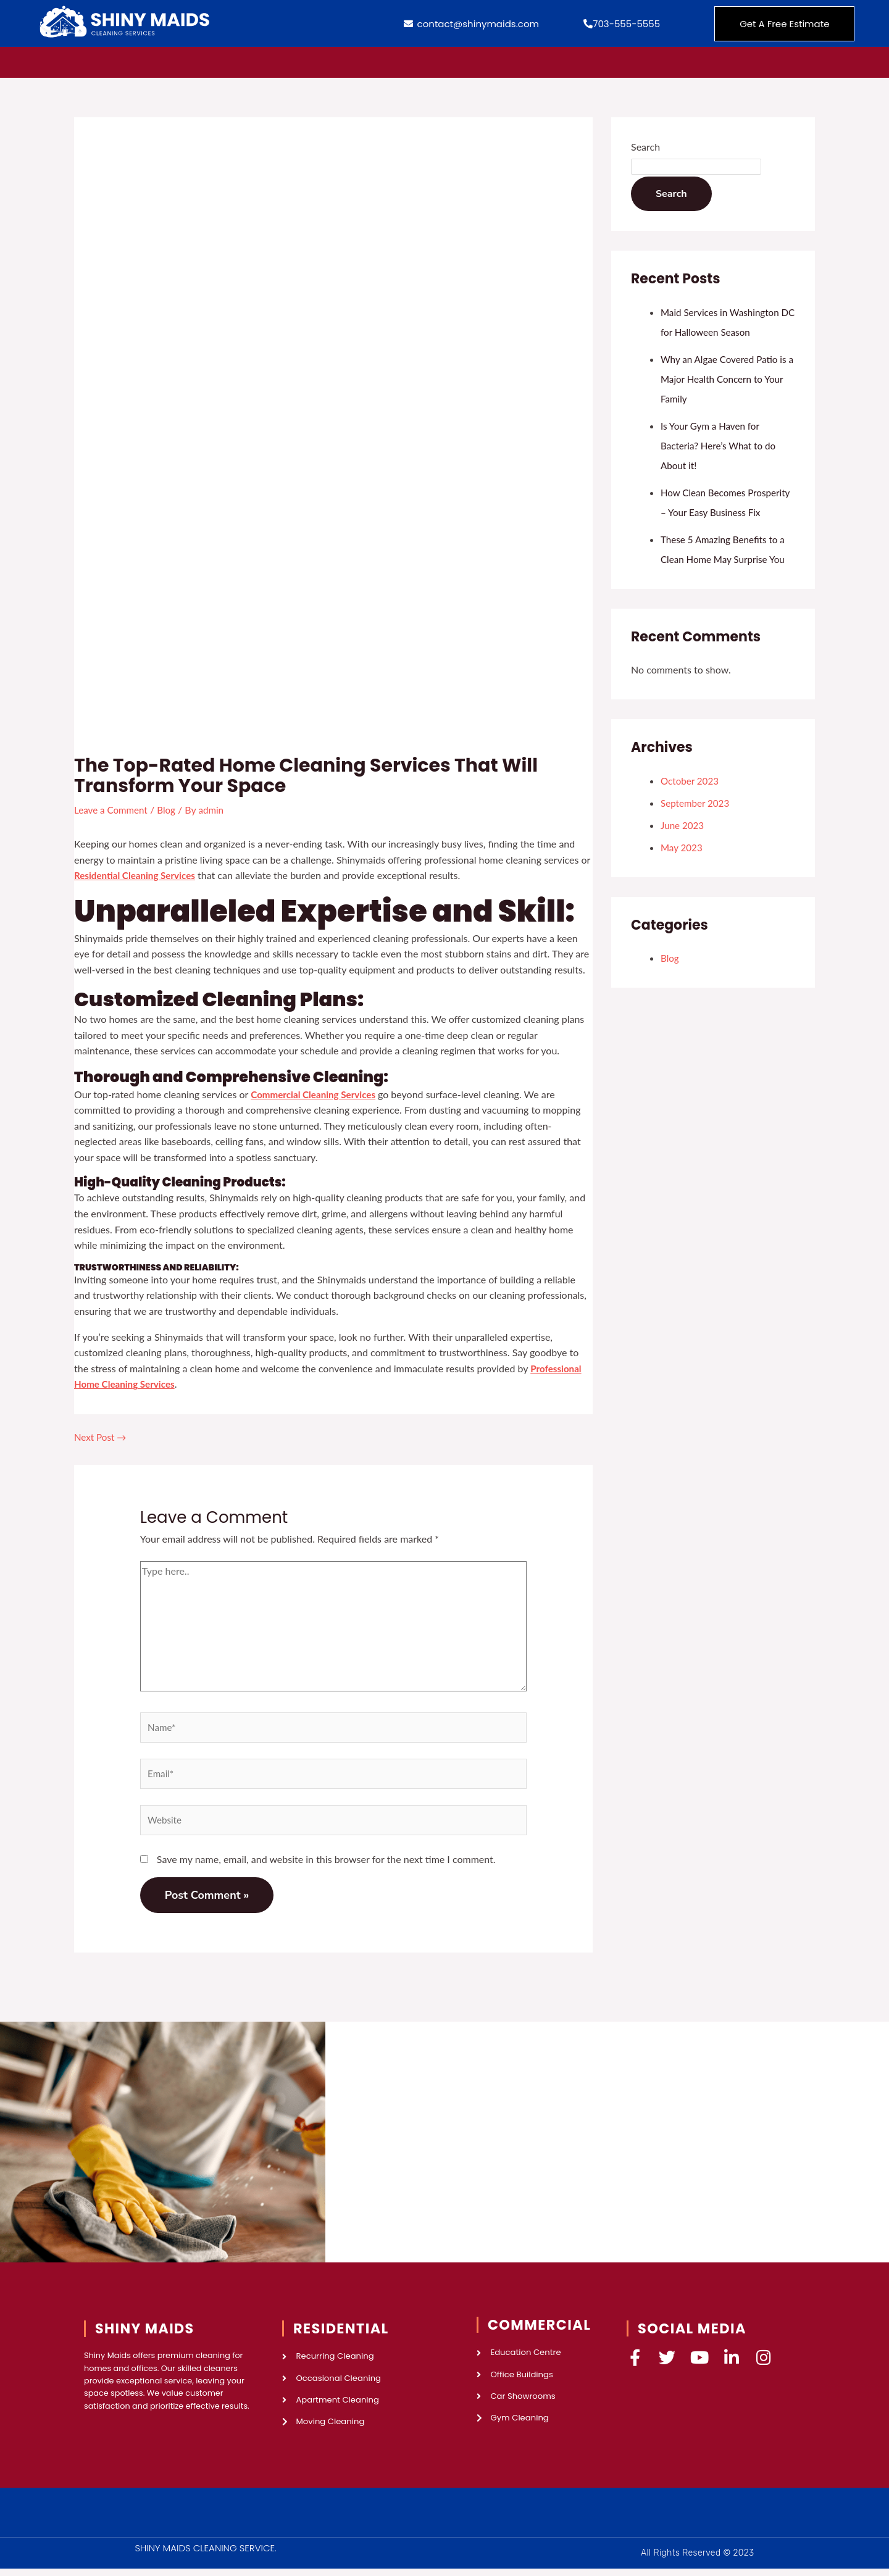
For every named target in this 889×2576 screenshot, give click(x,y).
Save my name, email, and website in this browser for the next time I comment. (326, 1863)
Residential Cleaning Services (138, 874)
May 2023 (682, 867)
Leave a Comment (112, 809)
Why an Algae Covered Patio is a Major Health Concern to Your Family (727, 378)
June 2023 (683, 845)
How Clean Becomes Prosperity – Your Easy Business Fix (709, 512)
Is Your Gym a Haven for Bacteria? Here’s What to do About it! (721, 445)
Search (645, 146)
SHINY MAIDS (145, 2332)
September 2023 (697, 822)
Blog (170, 809)
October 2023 (691, 800)
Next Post (101, 1436)
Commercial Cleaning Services (316, 1093)
